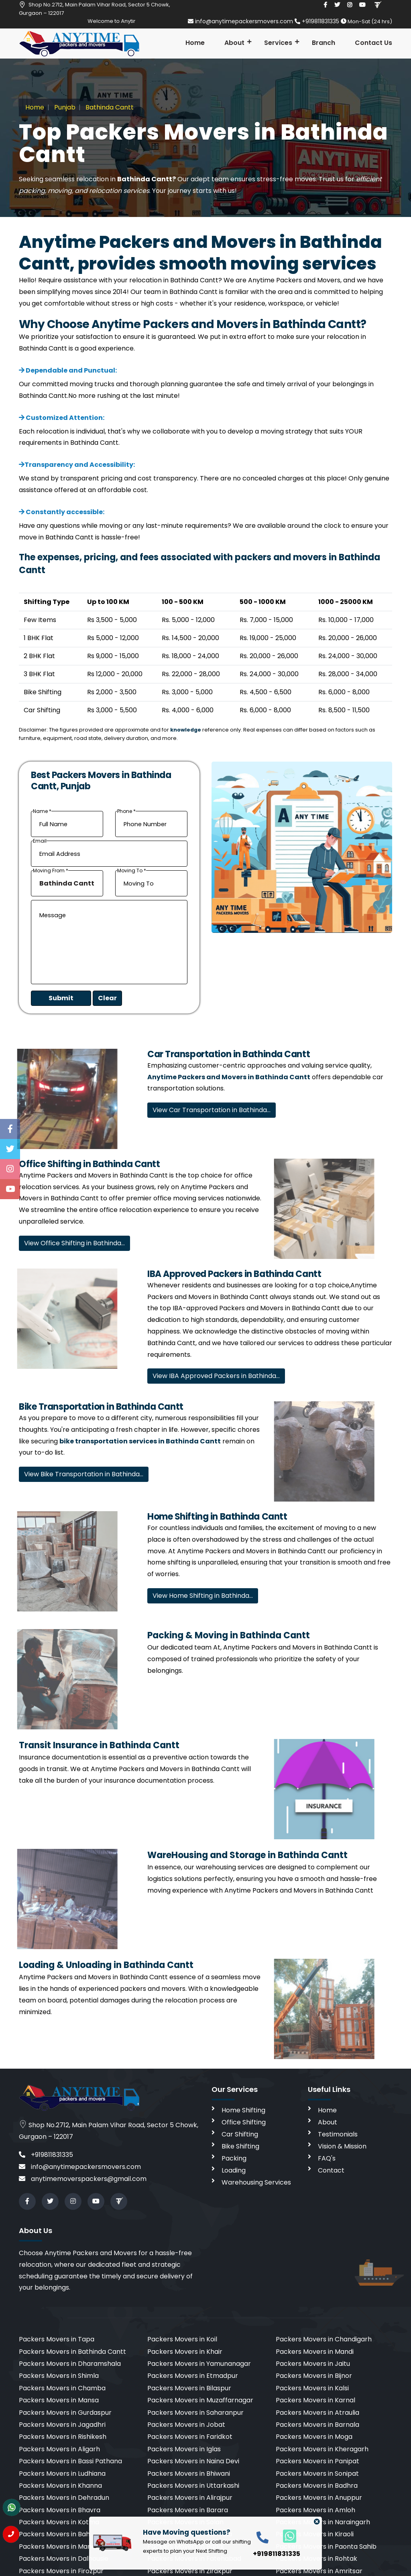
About (234, 42)
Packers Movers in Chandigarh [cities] (324, 2339)
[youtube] (362, 5)
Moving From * (50, 871)
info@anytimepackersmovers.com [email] (241, 21)
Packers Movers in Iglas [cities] (184, 2449)
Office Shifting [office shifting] (244, 2122)
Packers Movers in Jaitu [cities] (313, 2363)
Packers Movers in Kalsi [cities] (312, 2388)
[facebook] (325, 5)
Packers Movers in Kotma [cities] (59, 2522)
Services (278, 42)
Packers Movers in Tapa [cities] (56, 2339)
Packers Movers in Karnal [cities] (315, 2400)
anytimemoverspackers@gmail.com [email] (82, 2178)
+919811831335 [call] (46, 2154)
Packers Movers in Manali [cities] (58, 2546)
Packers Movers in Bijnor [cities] (314, 2375)
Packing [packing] (234, 2158)
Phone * (126, 812)
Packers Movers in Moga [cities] (314, 2436)
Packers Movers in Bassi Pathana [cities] (70, 2461)
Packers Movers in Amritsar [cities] (319, 2571)
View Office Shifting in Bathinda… (74, 1243)
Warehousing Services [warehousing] (256, 2182)
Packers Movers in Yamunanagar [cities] (199, 2363)
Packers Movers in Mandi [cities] (315, 2351)
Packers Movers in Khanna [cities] (60, 2485)
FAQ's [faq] (327, 2158)
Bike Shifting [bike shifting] (240, 2146)
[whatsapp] (285, 2535)
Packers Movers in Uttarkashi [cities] (193, 2485)
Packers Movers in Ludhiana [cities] (62, 2473)
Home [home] (327, 2110)
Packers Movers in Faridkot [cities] (189, 2436)
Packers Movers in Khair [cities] (184, 2351)
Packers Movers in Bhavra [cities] (59, 2510)
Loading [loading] (234, 2170)
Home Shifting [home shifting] (243, 2110)
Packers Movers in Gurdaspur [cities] (65, 2412)
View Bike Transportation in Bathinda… (83, 1474)
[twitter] (337, 5)
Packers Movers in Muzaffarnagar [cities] (200, 2400)
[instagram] (349, 5)
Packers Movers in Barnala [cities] (317, 2424)
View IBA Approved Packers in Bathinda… (216, 1375)
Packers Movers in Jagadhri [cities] (62, 2424)
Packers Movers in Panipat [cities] (317, 2461)
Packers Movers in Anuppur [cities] (319, 2497)
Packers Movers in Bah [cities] (54, 2534)
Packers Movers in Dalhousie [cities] (63, 2558)
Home (195, 42)
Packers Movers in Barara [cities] (187, 2510)
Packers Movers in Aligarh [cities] (59, 2449)
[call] (262, 2537)
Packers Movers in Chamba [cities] (62, 2388)
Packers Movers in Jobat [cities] (186, 2424)
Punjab (64, 107)
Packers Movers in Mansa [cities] (59, 2400)
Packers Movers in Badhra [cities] (317, 2485)
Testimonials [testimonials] (338, 2134)
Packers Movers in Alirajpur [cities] (189, 2497)
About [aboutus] (327, 2122)
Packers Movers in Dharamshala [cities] (70, 2363)
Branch (323, 42)
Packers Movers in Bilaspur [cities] (189, 2388)
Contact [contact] (331, 2170)
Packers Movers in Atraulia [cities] (317, 2412)
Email (40, 841)
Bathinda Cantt (109, 107)
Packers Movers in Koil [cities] (182, 2339)
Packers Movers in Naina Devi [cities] (193, 2461)
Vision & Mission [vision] (342, 2146)
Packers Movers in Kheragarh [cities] (322, 2449)
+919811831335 (318, 21)
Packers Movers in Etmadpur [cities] (192, 2375)
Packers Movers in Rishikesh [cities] (62, 2436)
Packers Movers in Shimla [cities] (59, 2375)
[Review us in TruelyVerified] (377, 5)
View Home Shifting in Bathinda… (203, 1595)
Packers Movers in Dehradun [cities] (64, 2497)
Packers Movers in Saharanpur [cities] (195, 2412)
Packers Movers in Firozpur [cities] (61, 2571)
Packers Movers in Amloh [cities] (315, 2510)
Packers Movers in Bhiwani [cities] (188, 2473)
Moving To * (131, 871)
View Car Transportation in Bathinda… (212, 1110)
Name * (42, 812)
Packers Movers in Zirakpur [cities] (189, 2571)
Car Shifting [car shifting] (240, 2134)
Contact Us (373, 42)
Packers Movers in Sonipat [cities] (317, 2473)
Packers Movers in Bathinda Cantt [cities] (72, 2351)
